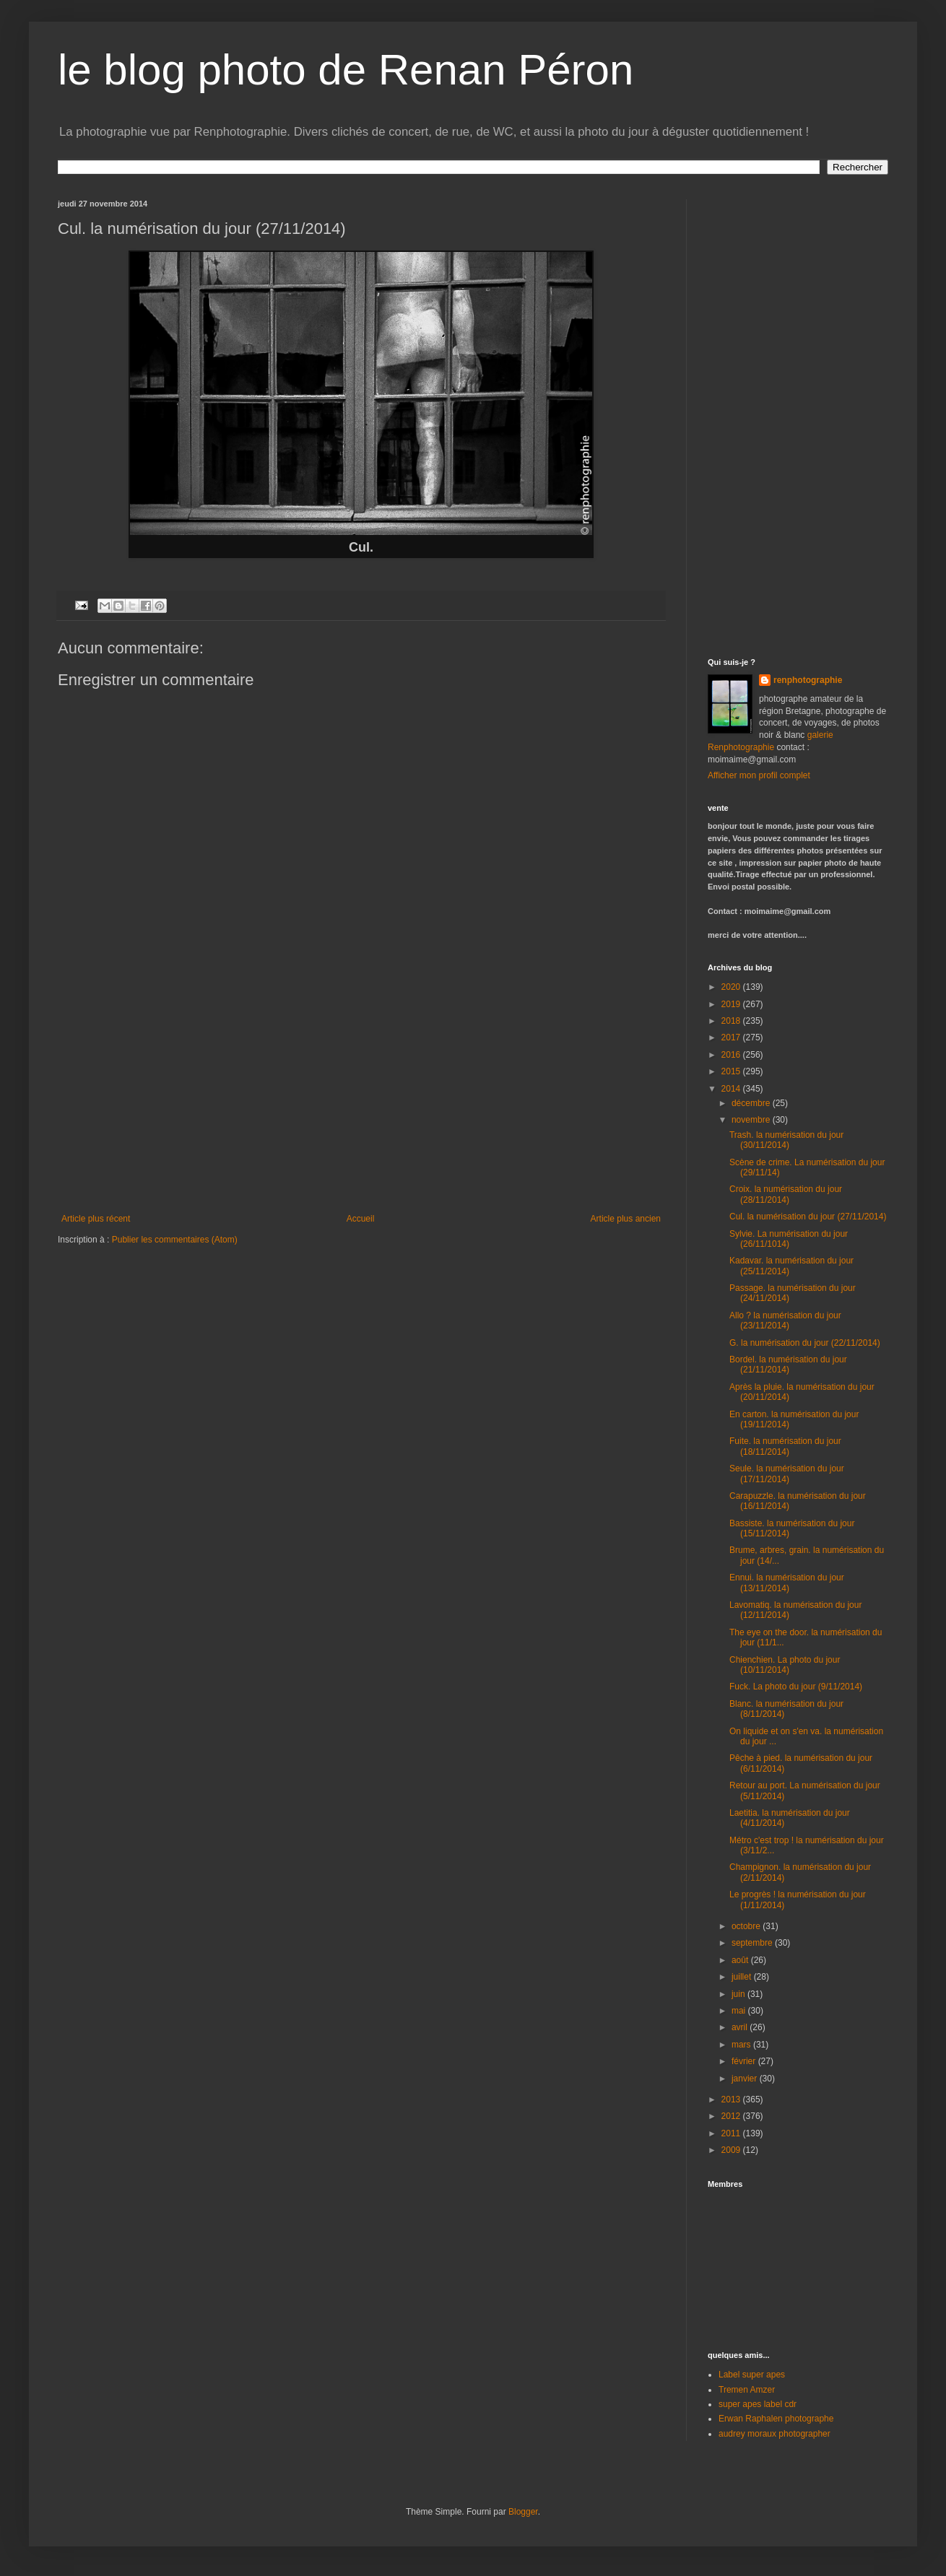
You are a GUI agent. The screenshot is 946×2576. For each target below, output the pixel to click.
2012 (732, 2116)
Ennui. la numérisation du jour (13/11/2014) (786, 1582)
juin (739, 1994)
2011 (732, 2133)
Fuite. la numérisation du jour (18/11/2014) (785, 1446)
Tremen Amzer (747, 2390)
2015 (732, 1071)
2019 (732, 1004)
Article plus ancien (626, 1219)
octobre (747, 1926)
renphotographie (807, 680)
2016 (732, 1055)
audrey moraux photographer (774, 2434)
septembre (753, 1943)
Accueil (361, 1219)
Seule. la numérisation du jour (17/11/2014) (786, 1473)
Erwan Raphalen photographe (776, 2419)
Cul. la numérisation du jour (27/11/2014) (807, 1216)
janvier (746, 2079)
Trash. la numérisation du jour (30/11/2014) (786, 1140)
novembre (752, 1120)
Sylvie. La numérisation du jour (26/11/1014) (788, 1239)
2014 (732, 1089)
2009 (732, 2150)
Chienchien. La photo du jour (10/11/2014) (784, 1665)
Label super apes (752, 2375)
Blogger (523, 2512)
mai (740, 2011)
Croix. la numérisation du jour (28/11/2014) (785, 1194)
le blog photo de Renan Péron (345, 69)
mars (742, 2045)
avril (741, 2027)
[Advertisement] (361, 1105)
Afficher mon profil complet (759, 775)
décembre (752, 1103)
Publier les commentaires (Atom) (175, 1240)
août (741, 1960)
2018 (732, 1021)
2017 (732, 1037)
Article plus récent (95, 1219)
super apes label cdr (758, 2404)
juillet (743, 1977)
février (745, 2061)
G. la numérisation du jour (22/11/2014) (804, 1343)
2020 (732, 987)
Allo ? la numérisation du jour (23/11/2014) (785, 1320)
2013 (732, 2099)
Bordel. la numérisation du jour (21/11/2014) (788, 1364)
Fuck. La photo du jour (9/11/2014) (795, 1686)
